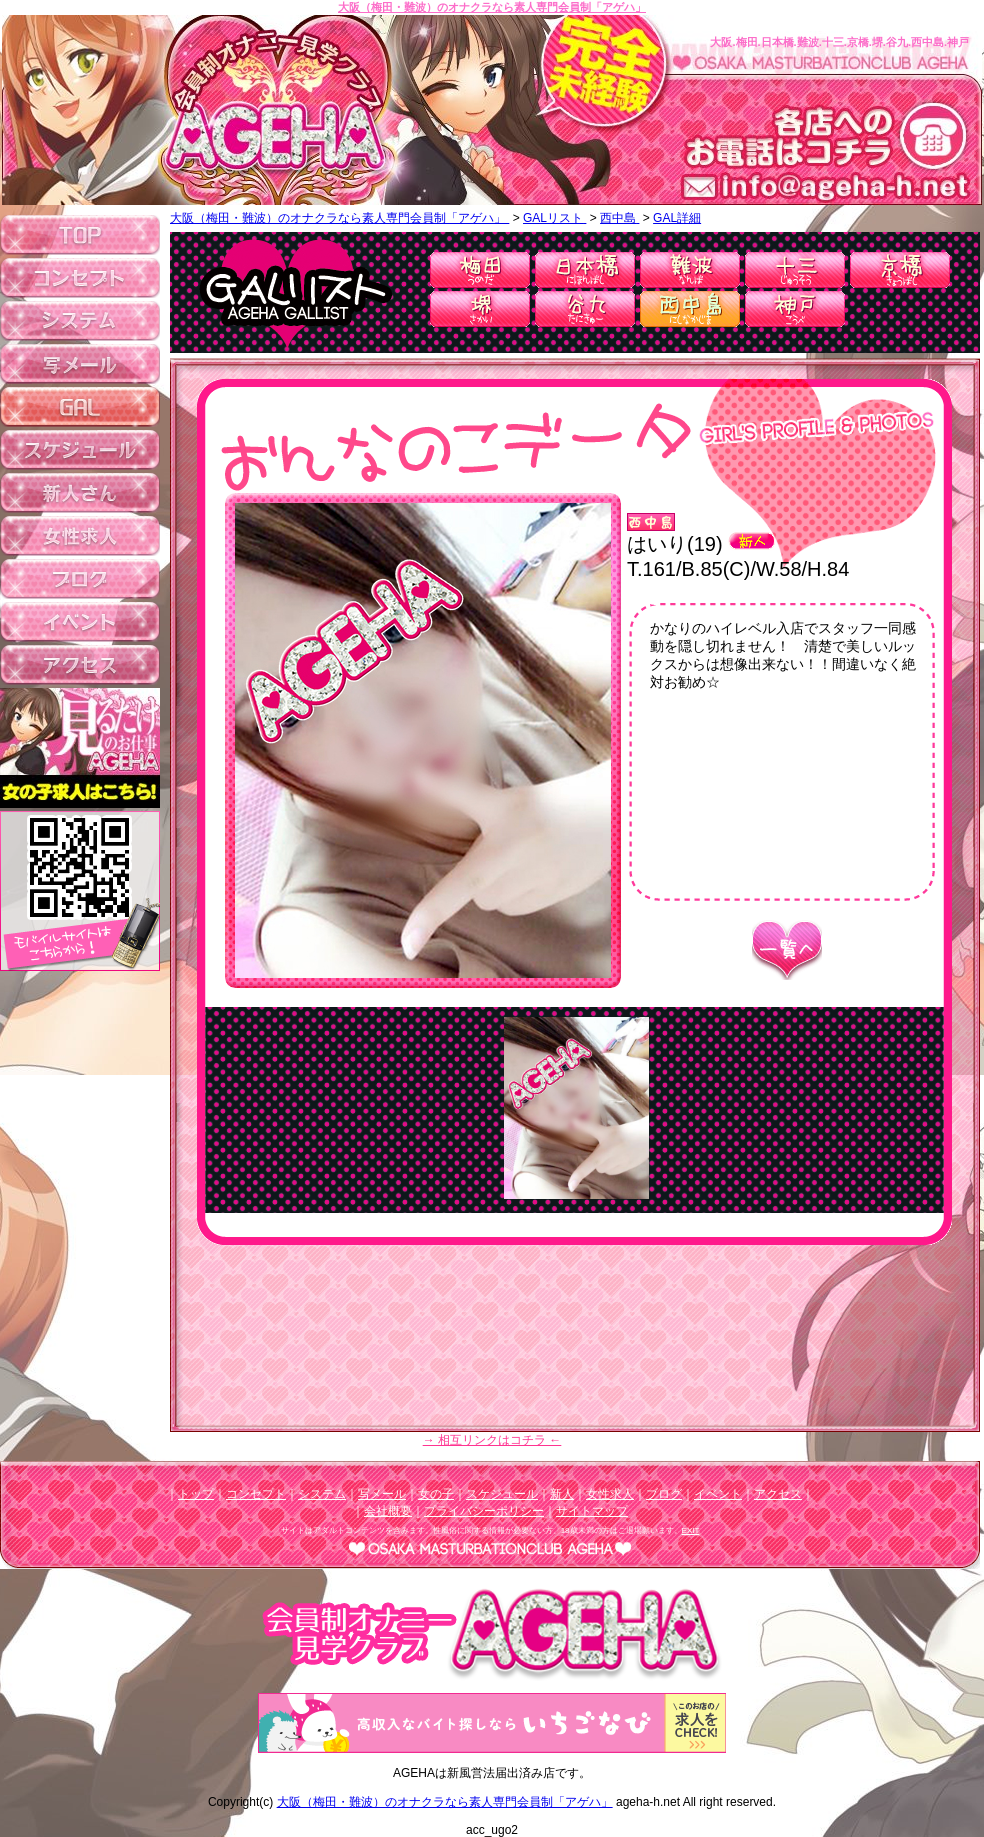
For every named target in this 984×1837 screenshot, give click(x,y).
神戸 (795, 309)
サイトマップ (592, 1511)
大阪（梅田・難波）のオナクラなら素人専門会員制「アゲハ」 (492, 7)
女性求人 (610, 1494)
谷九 (585, 309)
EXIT (691, 1530)
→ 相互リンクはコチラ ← (492, 1440)
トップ (196, 1494)
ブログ (664, 1494)
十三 (795, 270)
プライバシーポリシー (484, 1511)
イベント (718, 1494)
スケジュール (502, 1494)
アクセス (778, 1494)
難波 (690, 270)
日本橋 (585, 270)
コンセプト (256, 1494)
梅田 (480, 270)
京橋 (900, 270)
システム (322, 1494)
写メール (382, 1494)
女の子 (436, 1494)
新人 (562, 1494)
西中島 (690, 309)
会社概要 (388, 1511)
